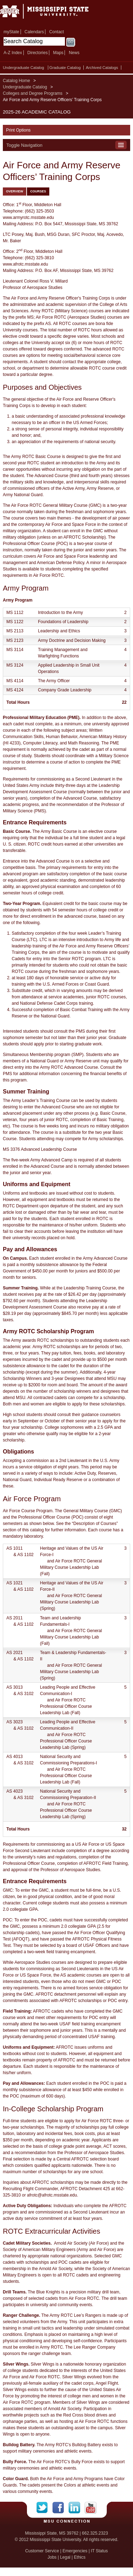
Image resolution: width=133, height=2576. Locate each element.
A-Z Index (13, 52)
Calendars (34, 31)
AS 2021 (14, 1652)
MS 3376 (11, 1149)
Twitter (44, 2508)
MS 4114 (14, 680)
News (74, 52)
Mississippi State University (53, 13)
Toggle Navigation (24, 145)
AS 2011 (14, 1617)
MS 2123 (14, 640)
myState (11, 31)
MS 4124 (14, 689)
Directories (37, 52)
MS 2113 (14, 630)
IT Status (99, 2550)
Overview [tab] (14, 191)
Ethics (79, 2557)
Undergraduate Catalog (23, 67)
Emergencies (74, 2550)
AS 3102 (25, 1693)
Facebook (60, 2508)
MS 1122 (14, 621)
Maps (58, 52)
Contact (56, 31)
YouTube (90, 2508)
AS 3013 (14, 1687)
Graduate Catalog (65, 67)
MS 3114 (14, 649)
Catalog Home (16, 80)
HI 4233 (11, 743)
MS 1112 (14, 612)
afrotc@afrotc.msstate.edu (52, 2195)
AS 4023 (14, 1791)
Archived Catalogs (102, 67)
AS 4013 (14, 1756)
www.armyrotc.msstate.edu (28, 217)
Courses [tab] (38, 191)
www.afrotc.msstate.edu (25, 264)
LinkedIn (76, 2508)
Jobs (52, 2557)
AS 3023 (14, 1721)
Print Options (18, 130)
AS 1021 (14, 1582)
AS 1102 (25, 1554)
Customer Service (42, 2550)
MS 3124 (14, 665)
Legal (65, 2557)
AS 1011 (14, 1548)
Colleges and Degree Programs (32, 93)
